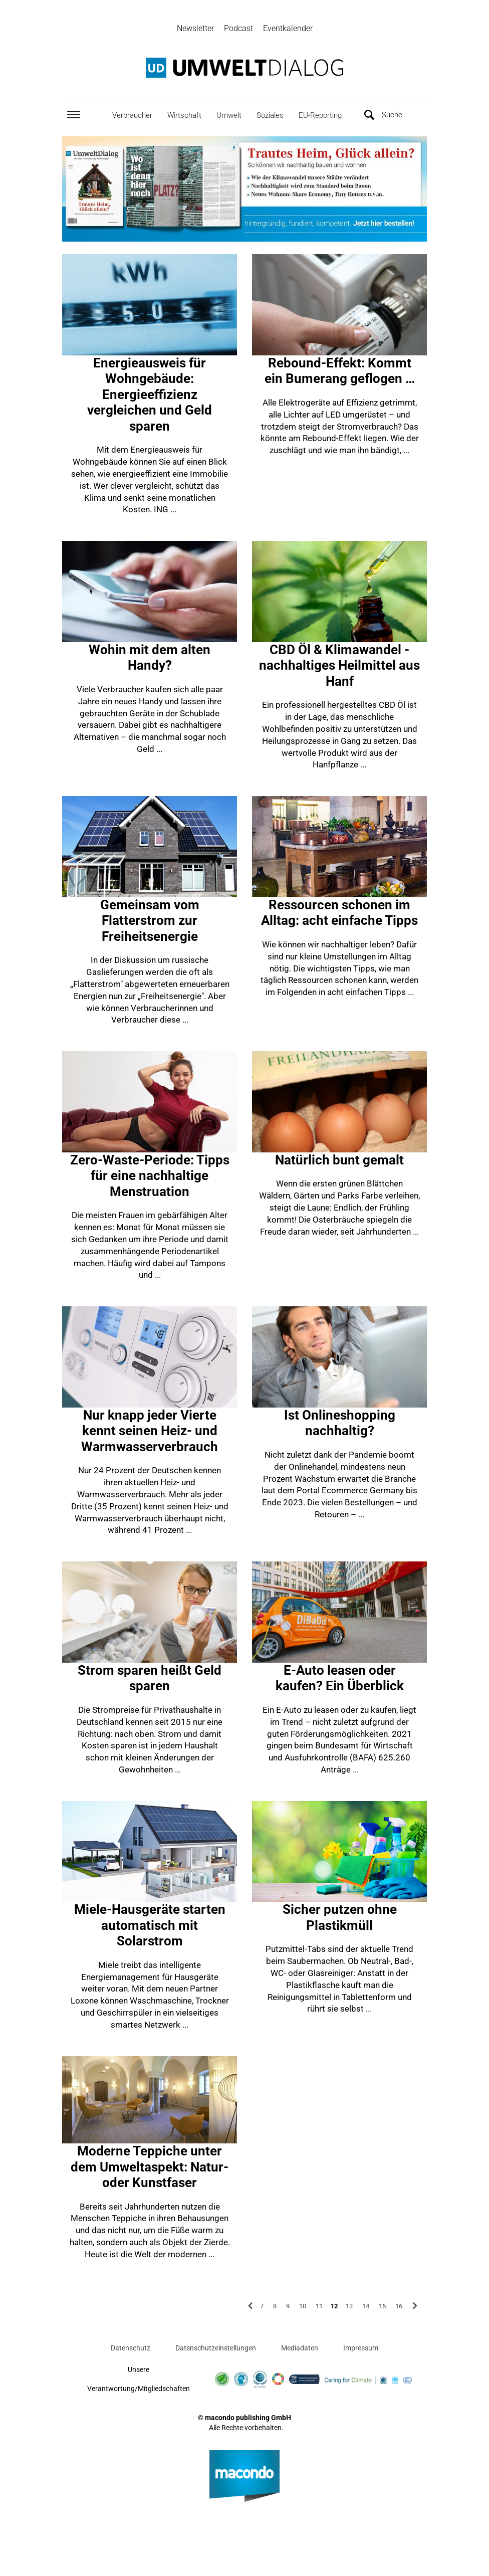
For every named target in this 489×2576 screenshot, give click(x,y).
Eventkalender (288, 28)
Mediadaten (299, 2349)
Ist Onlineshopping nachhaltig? (339, 1424)
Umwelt (228, 116)
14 (365, 2307)
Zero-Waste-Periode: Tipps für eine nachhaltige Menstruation (149, 1177)
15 (382, 2307)
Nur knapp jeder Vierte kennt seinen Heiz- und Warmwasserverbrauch (149, 1432)
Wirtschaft (184, 116)
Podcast (238, 28)
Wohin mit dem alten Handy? (149, 659)
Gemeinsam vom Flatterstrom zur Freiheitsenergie (149, 922)
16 (398, 2307)
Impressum (360, 2349)
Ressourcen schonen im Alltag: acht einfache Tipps (339, 914)
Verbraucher (132, 116)
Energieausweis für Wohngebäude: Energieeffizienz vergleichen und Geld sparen (149, 396)
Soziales (270, 116)
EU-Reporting (320, 116)
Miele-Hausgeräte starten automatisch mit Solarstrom (149, 1926)
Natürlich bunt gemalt (339, 1161)
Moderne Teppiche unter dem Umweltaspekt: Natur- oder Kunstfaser (149, 2168)
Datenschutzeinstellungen (215, 2349)
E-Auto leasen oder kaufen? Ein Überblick (340, 1679)
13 (349, 2307)
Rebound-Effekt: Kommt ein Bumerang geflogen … (340, 372)
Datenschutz (130, 2349)
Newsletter (195, 28)
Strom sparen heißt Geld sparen (149, 1679)
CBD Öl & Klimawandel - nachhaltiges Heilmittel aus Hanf (339, 667)
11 (319, 2307)
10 (302, 2307)
